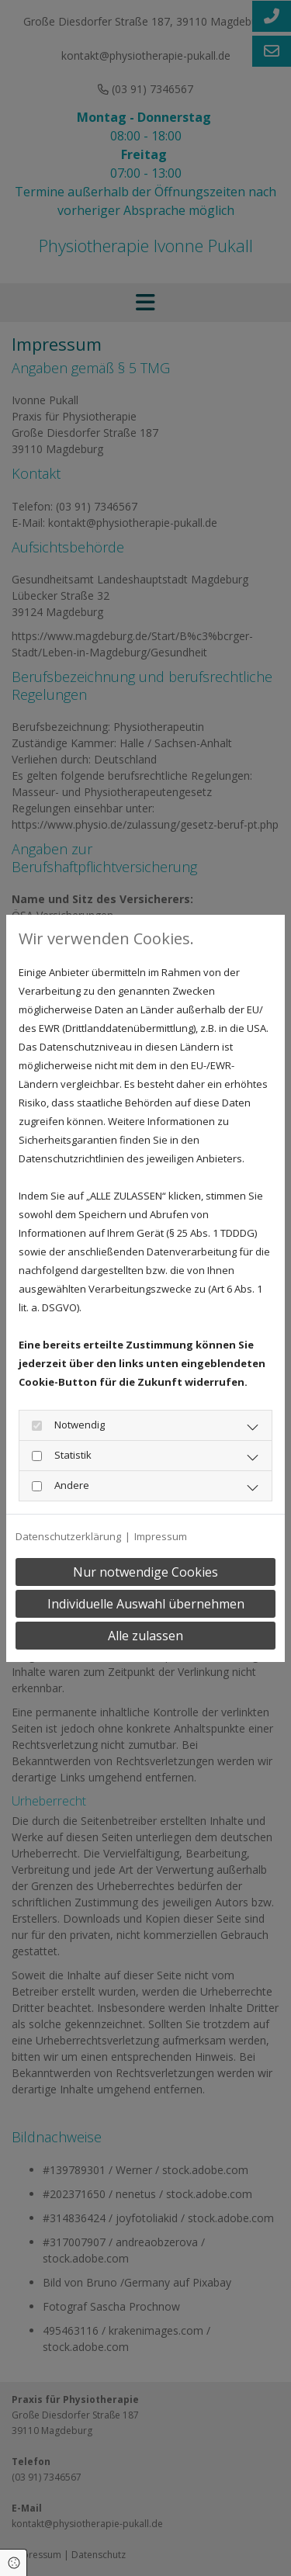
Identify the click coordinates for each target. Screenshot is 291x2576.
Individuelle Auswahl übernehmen (145, 1603)
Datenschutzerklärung (68, 1536)
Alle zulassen (145, 1635)
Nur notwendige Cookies (145, 1572)
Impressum (160, 1536)
